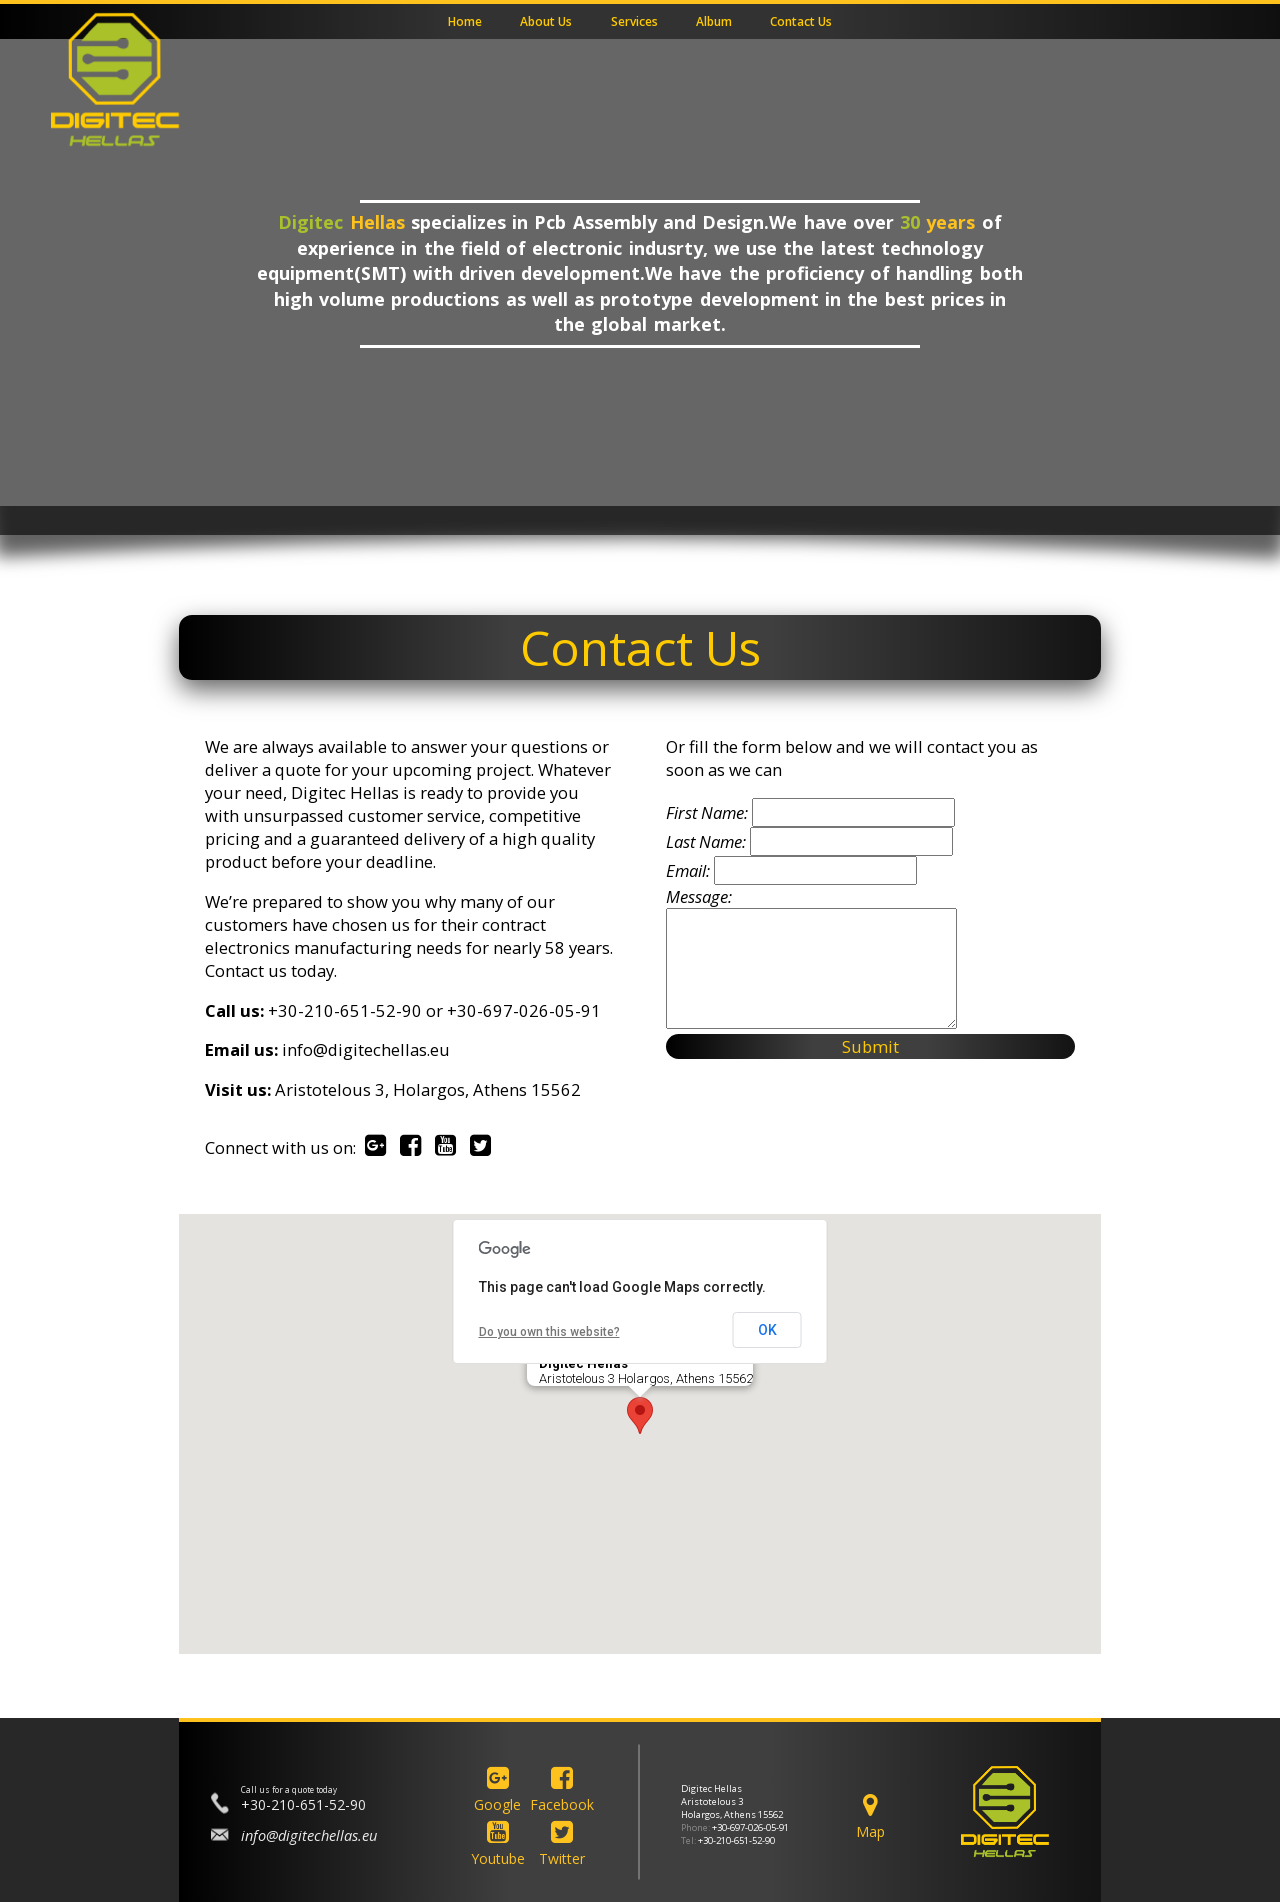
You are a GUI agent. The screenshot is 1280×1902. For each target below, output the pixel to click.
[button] (640, 1415)
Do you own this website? (549, 1332)
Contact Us (801, 22)
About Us (546, 22)
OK (767, 1330)
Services (634, 22)
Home (465, 22)
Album (714, 22)
